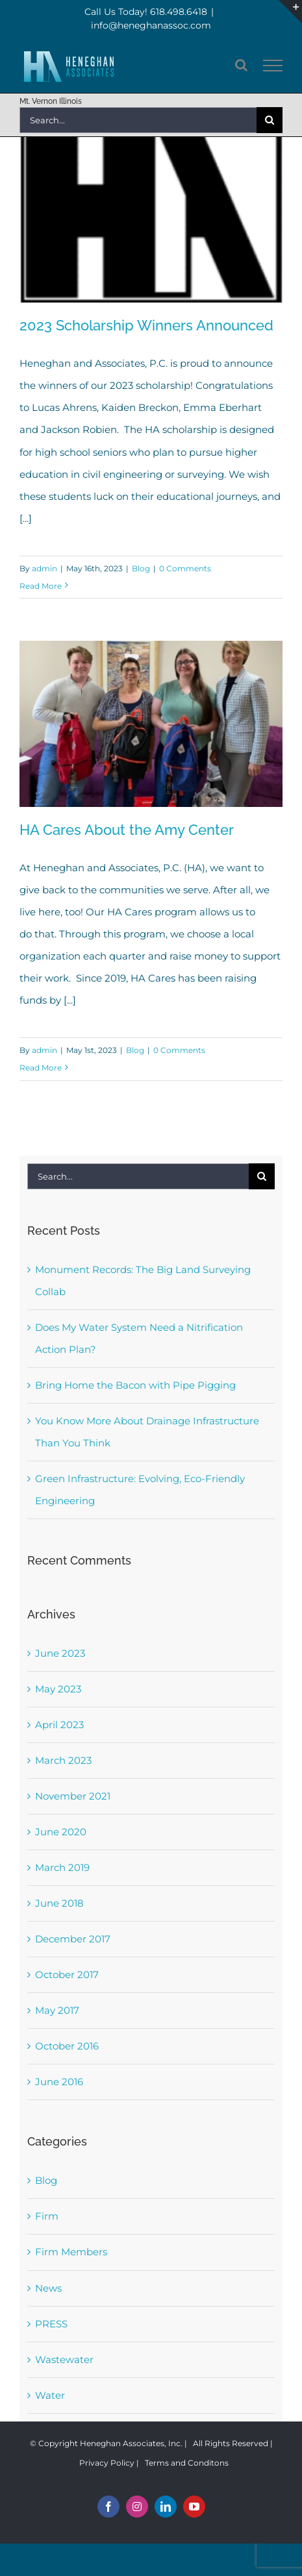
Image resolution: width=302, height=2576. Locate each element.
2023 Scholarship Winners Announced (146, 325)
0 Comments (185, 568)
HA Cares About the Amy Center (126, 829)
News (48, 2288)
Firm (46, 2216)
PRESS (51, 2324)
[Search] (270, 120)
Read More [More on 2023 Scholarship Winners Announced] (40, 586)
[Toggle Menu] (273, 65)
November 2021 (72, 1796)
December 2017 (72, 1939)
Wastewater (64, 2359)
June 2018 (59, 1903)
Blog (141, 568)
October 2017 (67, 1974)
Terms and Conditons (187, 2463)
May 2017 (57, 2010)
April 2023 (59, 1724)
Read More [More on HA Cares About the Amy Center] (40, 1067)
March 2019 (62, 1867)
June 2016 (59, 2081)
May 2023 (58, 1689)
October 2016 (67, 2046)
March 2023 (63, 1760)
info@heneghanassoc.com (151, 25)
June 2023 (60, 1653)
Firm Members (71, 2252)
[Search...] (138, 120)
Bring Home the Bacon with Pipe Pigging (135, 1385)
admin (44, 568)
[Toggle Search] (241, 64)
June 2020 (60, 1832)
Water (50, 2395)
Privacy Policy (106, 2463)
